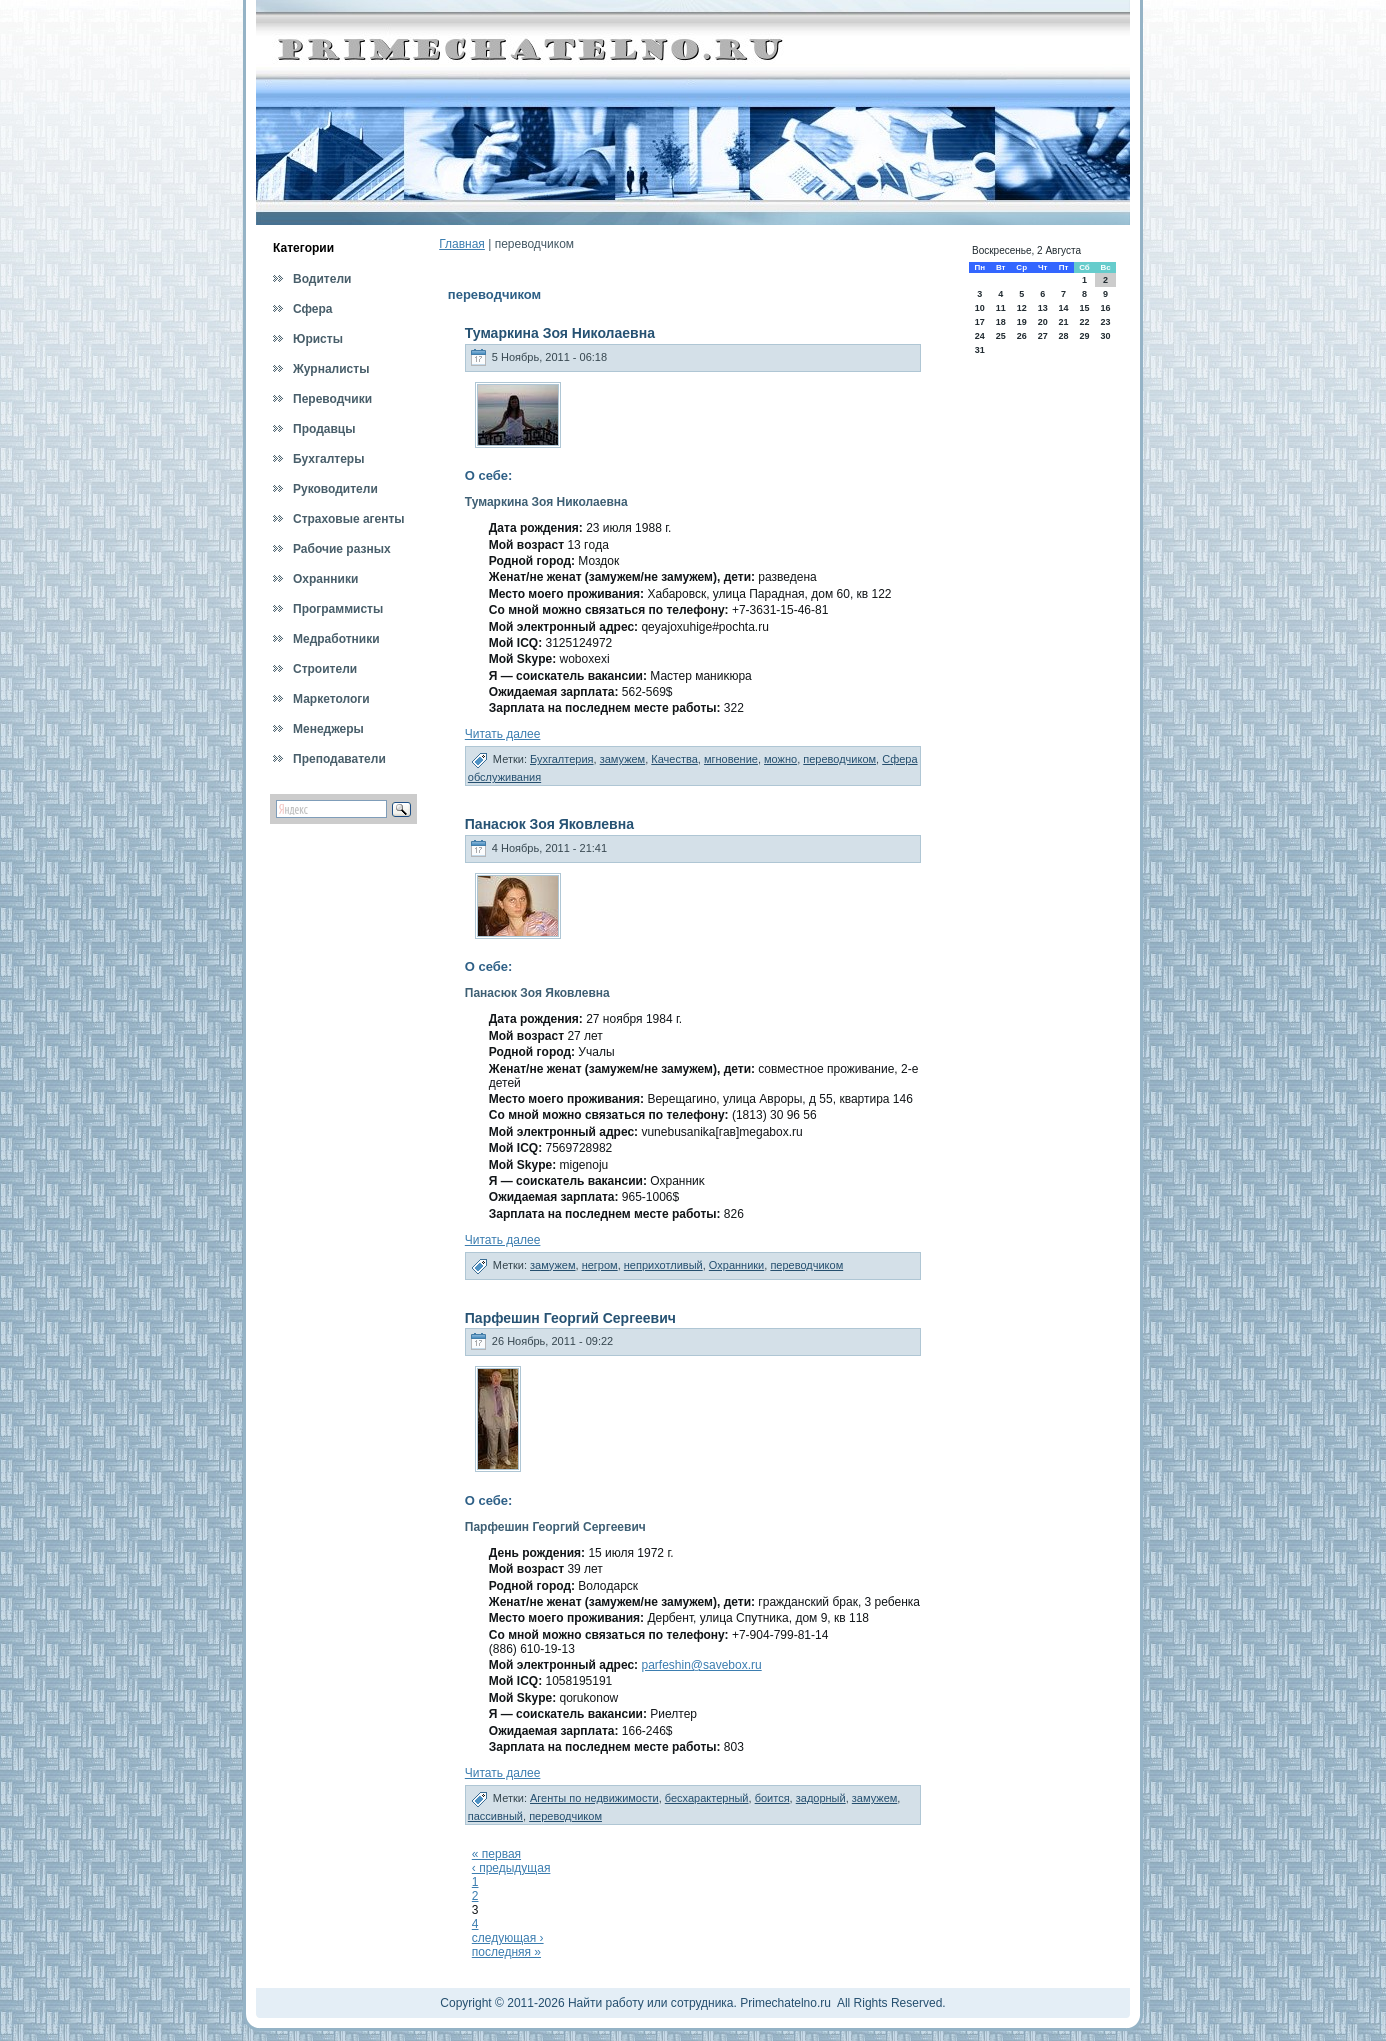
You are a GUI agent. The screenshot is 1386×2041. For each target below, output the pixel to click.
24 (980, 336)
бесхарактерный (707, 1798)
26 (1022, 336)
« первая (496, 1854)
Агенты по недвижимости (594, 1798)
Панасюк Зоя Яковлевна (549, 824)
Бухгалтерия (562, 759)
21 (1063, 322)
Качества (674, 759)
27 (1043, 336)
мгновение (731, 759)
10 (980, 308)
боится (772, 1798)
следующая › (508, 1938)
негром (600, 1265)
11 (1001, 308)
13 (1043, 308)
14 (1063, 308)
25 (1001, 336)
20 (1043, 322)
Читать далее (503, 734)
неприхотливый (663, 1265)
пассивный (495, 1816)
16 (1106, 308)
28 (1063, 336)
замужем (623, 759)
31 (980, 350)
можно (780, 759)
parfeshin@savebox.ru (701, 1665)
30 (1106, 336)
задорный (821, 1798)
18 (1001, 322)
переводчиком (839, 759)
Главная (462, 244)
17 (980, 322)
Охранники (736, 1265)
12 (1022, 308)
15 (1084, 308)
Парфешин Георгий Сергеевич (570, 1318)
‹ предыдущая (511, 1868)
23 (1106, 322)
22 (1084, 322)
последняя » (506, 1952)
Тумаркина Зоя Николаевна (560, 333)
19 (1022, 322)
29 (1084, 336)
